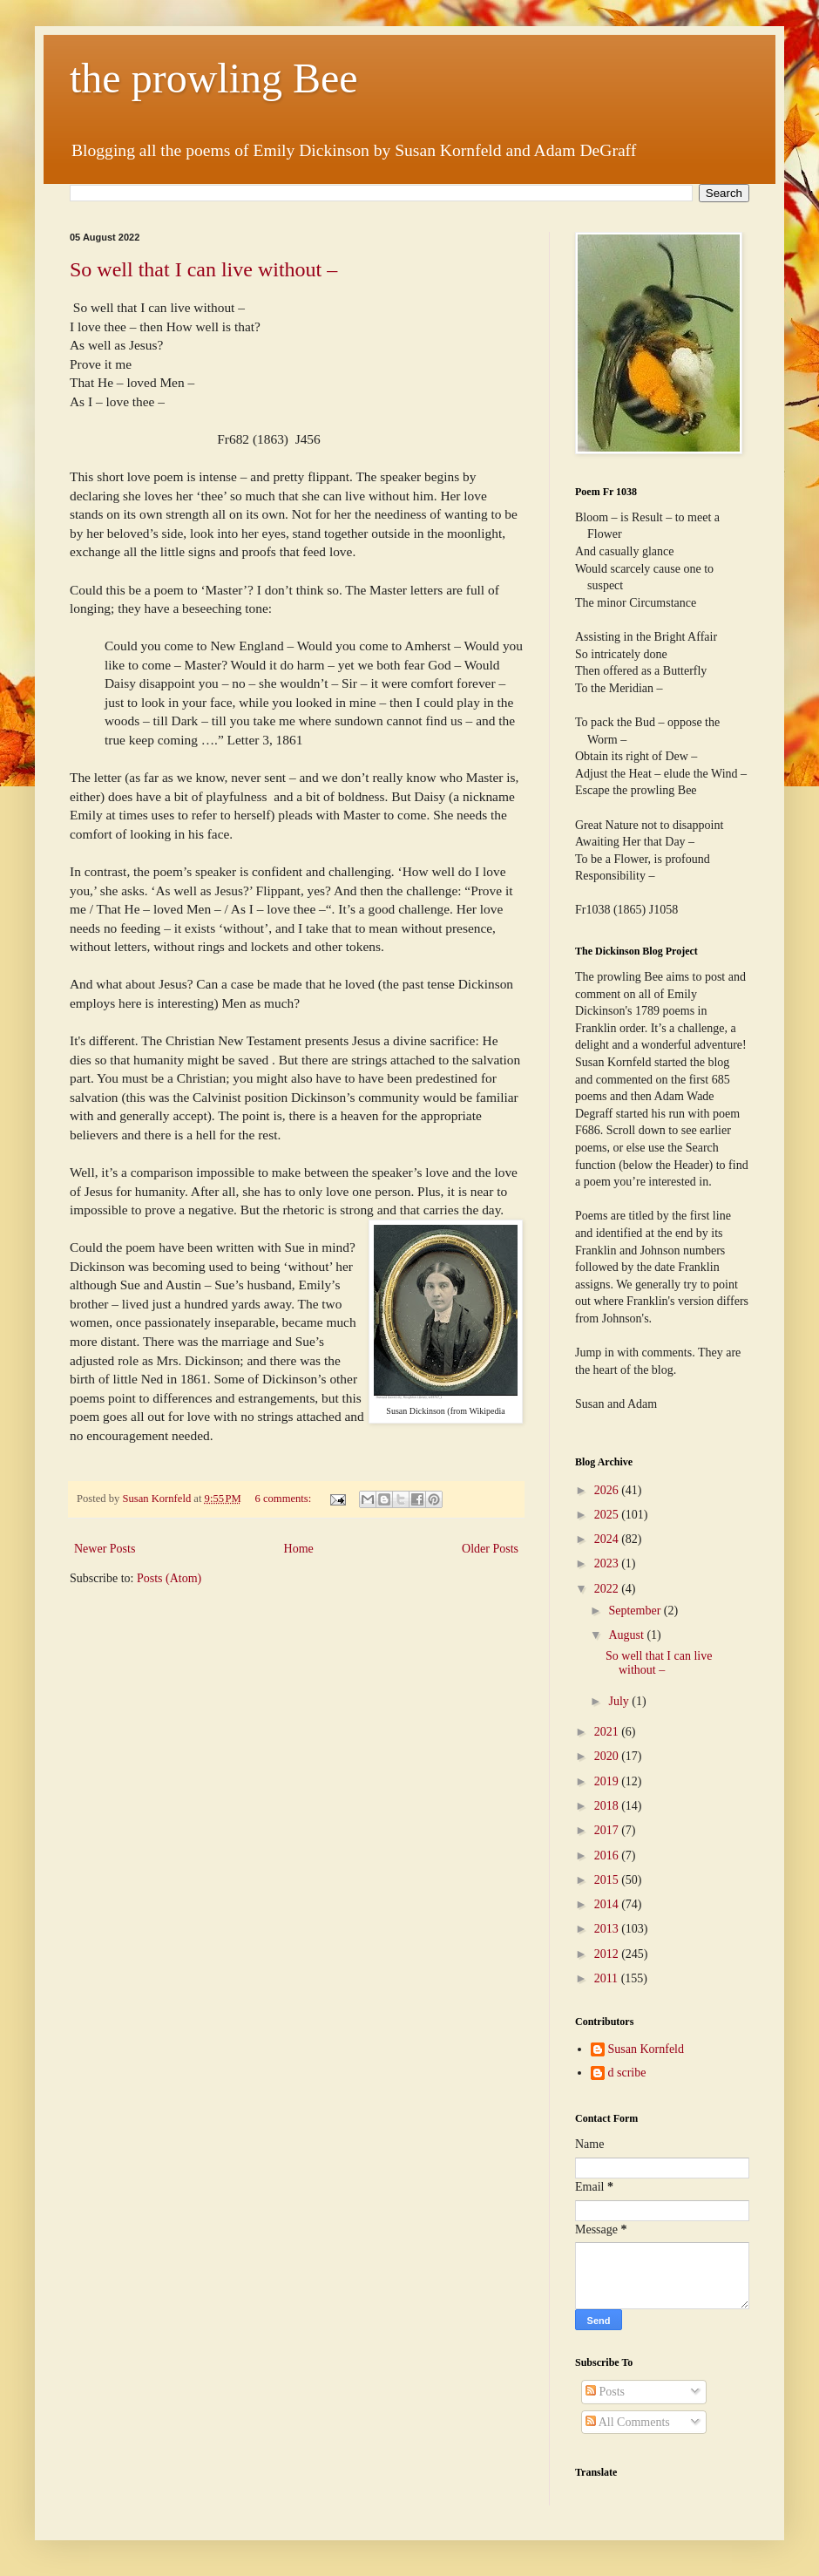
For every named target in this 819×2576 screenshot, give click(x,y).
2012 (608, 1954)
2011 (607, 1978)
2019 (608, 1781)
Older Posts (490, 1548)
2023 (608, 1563)
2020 (608, 1756)
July (620, 1701)
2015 (608, 1879)
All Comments (627, 2422)
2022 (608, 1588)
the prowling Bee (214, 78)
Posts (605, 2391)
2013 (608, 1928)
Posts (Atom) (169, 1578)
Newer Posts (104, 1548)
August (627, 1634)
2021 (608, 1731)
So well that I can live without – (203, 269)
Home (299, 1548)
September (635, 1610)
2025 (608, 1514)
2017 (608, 1830)
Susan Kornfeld (646, 2049)
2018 (608, 1805)
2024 (608, 1539)
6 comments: (285, 1498)
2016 (608, 1855)
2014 (608, 1904)
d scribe (627, 2072)
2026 (608, 1490)
